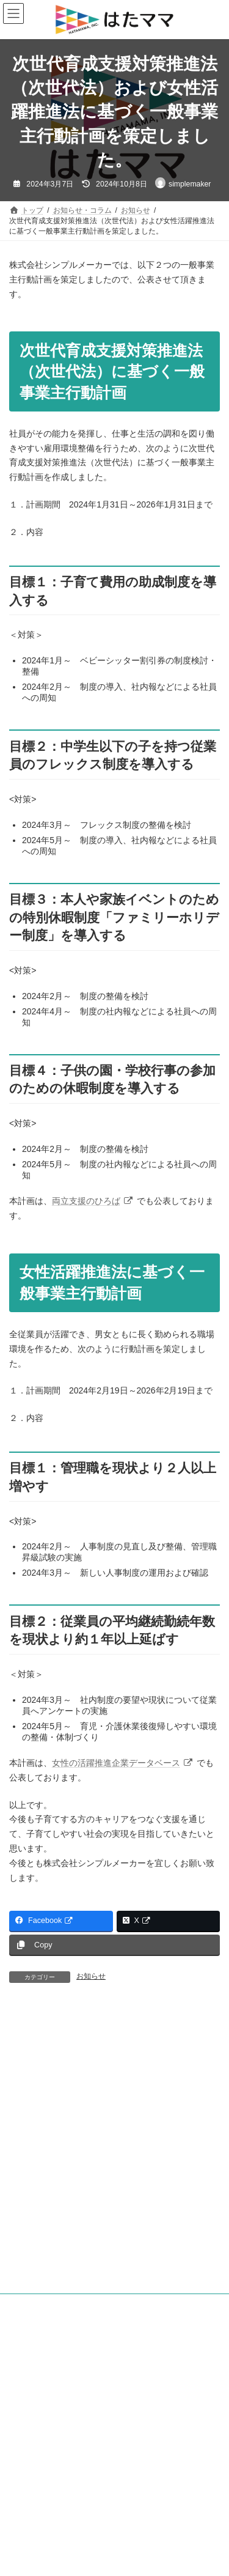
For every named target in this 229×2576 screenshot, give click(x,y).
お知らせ (91, 1976)
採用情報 (23, 2466)
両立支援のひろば (93, 1201)
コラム (27, 2342)
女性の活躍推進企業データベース (123, 1763)
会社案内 (23, 2444)
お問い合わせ (31, 2489)
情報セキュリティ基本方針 (53, 2421)
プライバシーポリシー (45, 2398)
